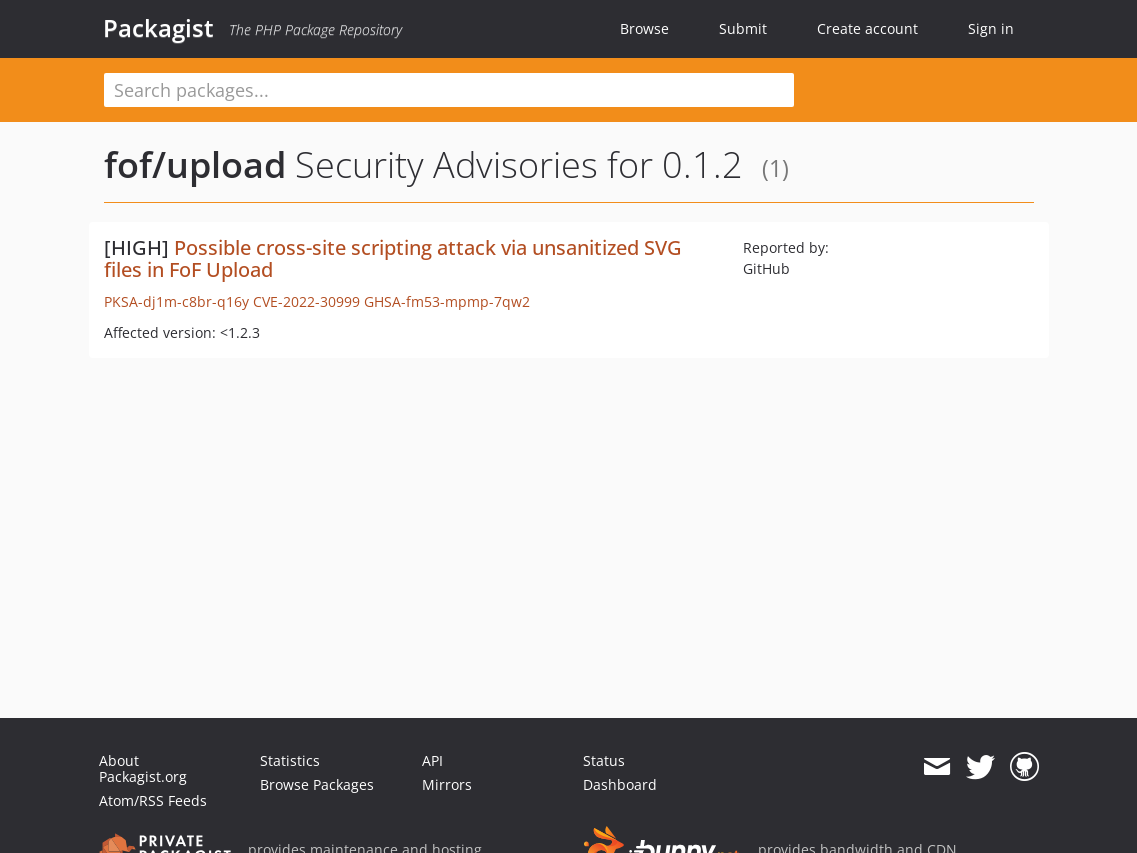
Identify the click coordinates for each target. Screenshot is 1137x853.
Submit (743, 28)
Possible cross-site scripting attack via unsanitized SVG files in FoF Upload (393, 258)
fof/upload (195, 164)
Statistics (290, 760)
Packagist (158, 28)
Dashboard (620, 784)
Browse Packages (317, 784)
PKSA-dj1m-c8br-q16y (176, 301)
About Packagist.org (143, 768)
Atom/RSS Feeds (153, 800)
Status (604, 760)
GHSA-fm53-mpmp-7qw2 (447, 301)
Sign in (991, 28)
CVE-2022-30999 (306, 301)
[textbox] (449, 90)
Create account (867, 28)
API (432, 760)
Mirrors (447, 784)
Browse (644, 28)
